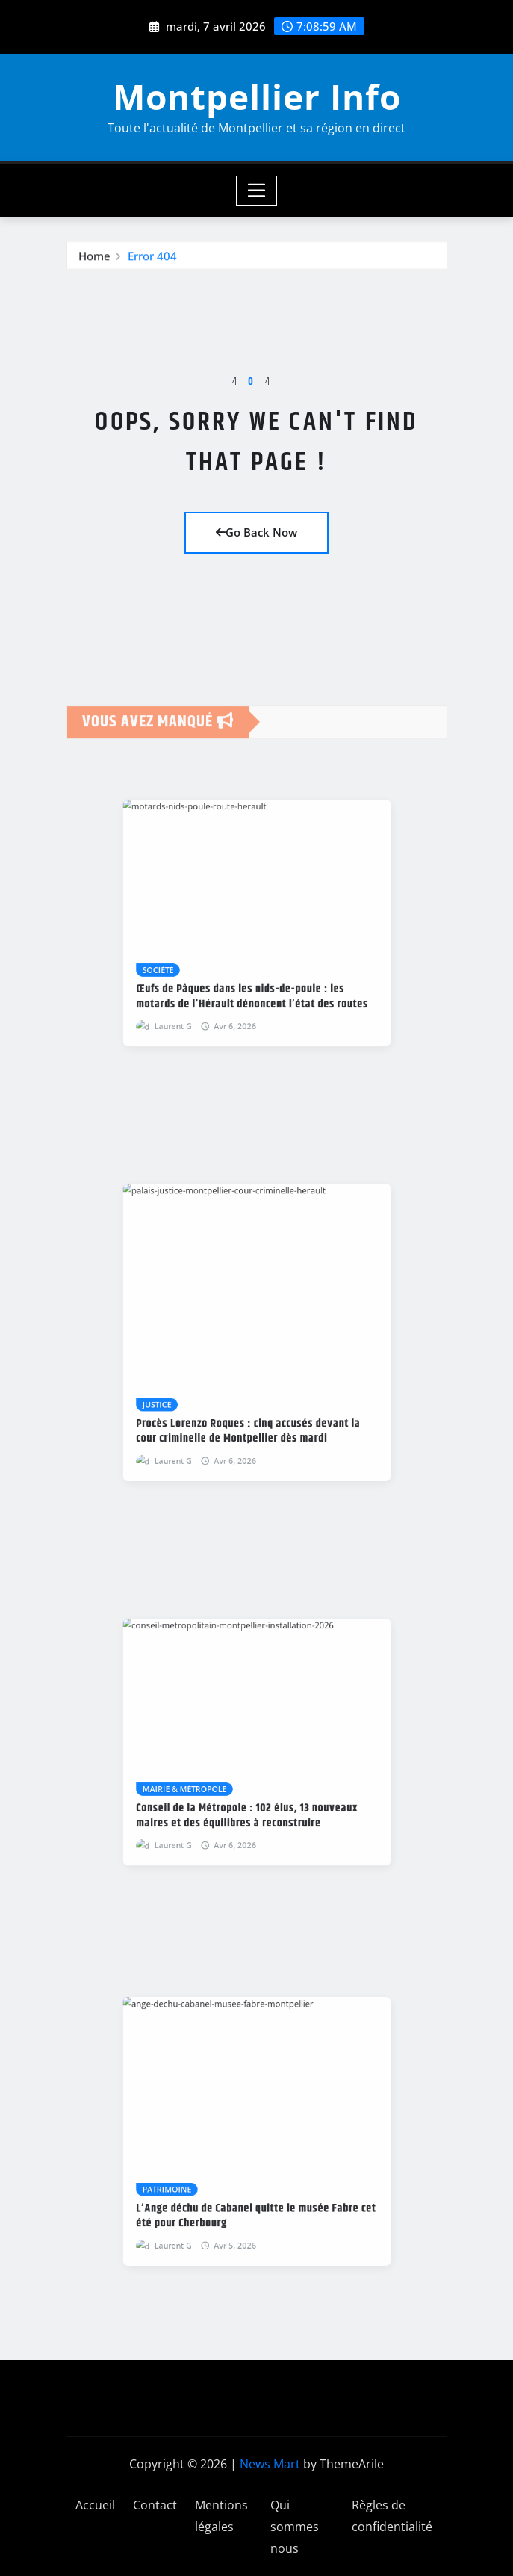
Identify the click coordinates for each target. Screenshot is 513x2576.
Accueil (95, 2505)
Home (94, 263)
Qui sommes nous (294, 2527)
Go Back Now (256, 532)
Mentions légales (221, 2516)
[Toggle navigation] (256, 191)
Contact (155, 2505)
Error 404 (152, 263)
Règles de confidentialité (392, 2516)
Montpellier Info (257, 96)
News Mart (270, 2464)
